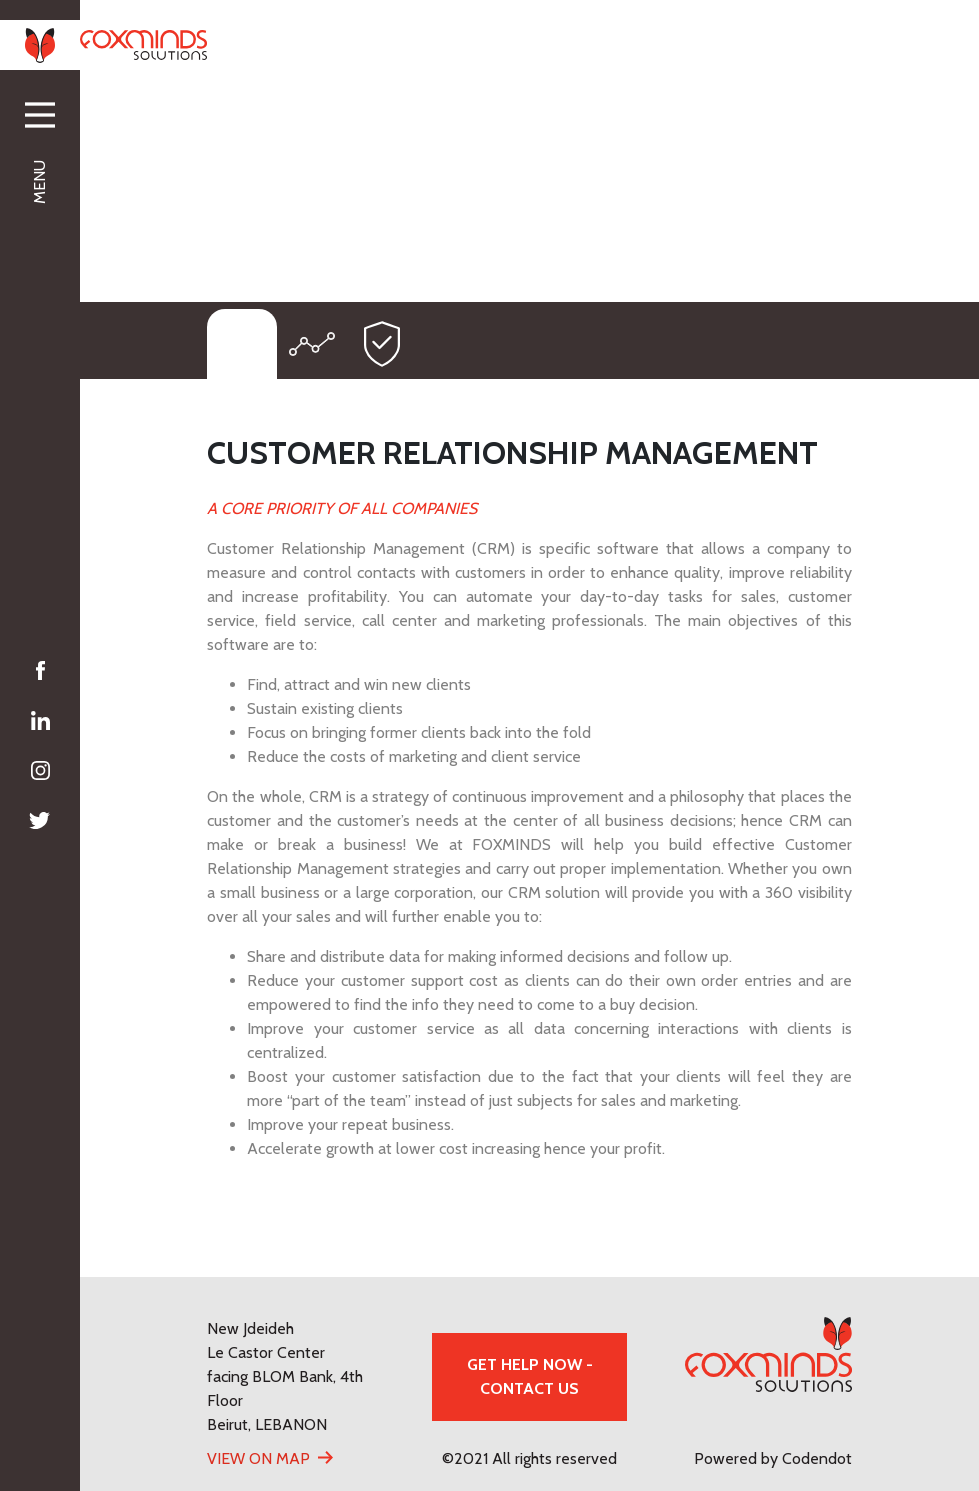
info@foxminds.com (778, 44)
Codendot (817, 1458)
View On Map (258, 1458)
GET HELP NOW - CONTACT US (530, 1376)
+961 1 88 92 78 (482, 44)
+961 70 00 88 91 (622, 44)
